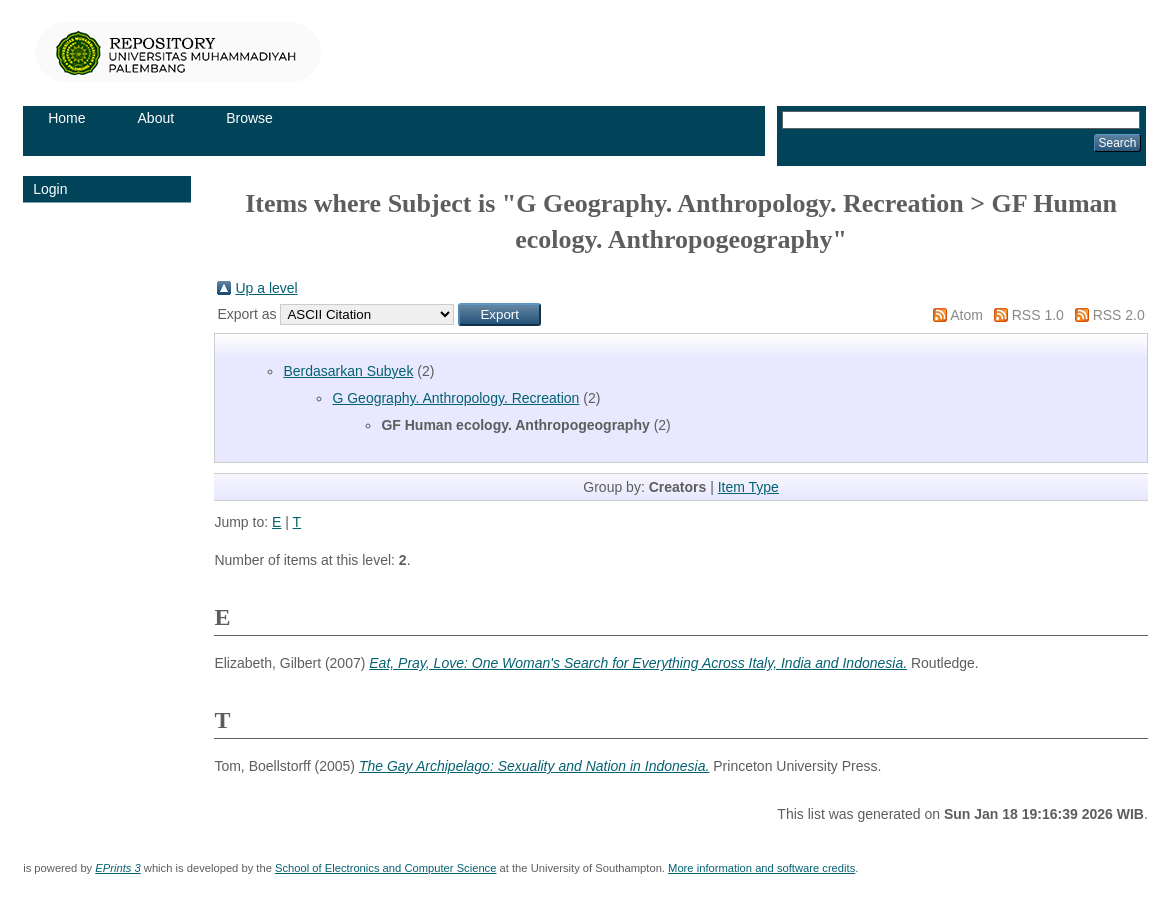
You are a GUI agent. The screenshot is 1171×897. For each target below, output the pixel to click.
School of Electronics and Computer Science (385, 868)
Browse (249, 118)
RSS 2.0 (1119, 315)
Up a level (266, 288)
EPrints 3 (117, 868)
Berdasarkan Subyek (348, 371)
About (156, 118)
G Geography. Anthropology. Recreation (455, 398)
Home (66, 118)
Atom (966, 315)
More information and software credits (761, 868)
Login (50, 189)
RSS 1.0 (1038, 315)
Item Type (748, 487)
